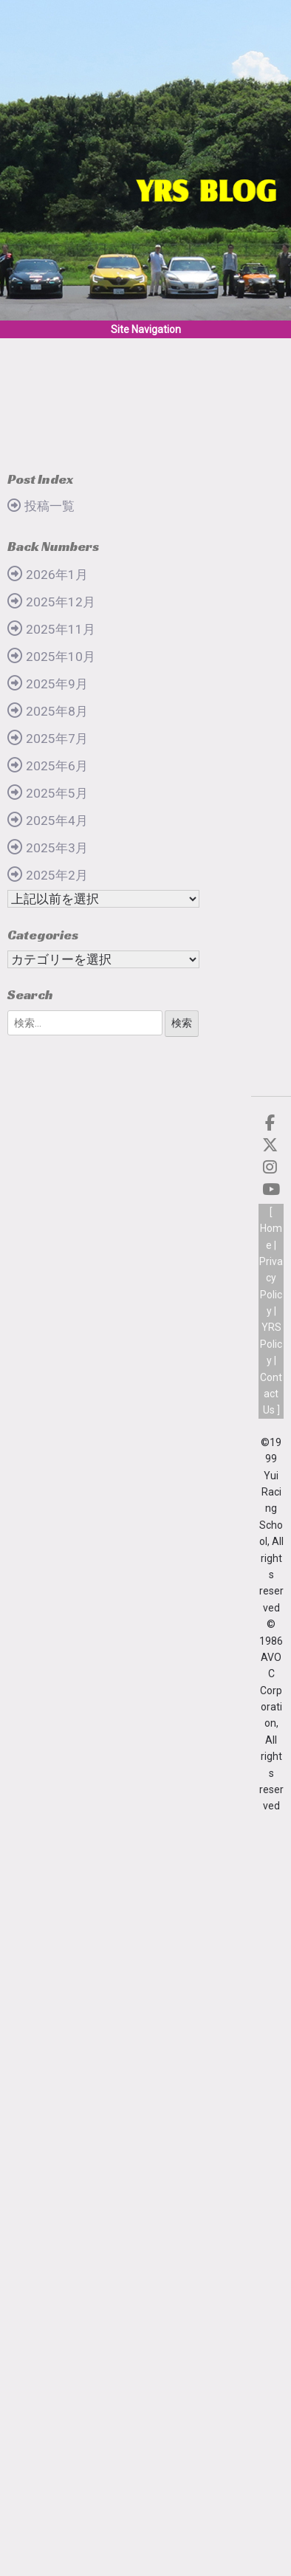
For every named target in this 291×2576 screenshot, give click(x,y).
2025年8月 (57, 711)
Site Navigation (146, 329)
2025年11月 (60, 629)
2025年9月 (57, 683)
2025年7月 (57, 738)
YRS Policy (271, 1343)
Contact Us (271, 1394)
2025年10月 (60, 656)
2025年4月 (57, 820)
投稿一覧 (49, 506)
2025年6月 (57, 765)
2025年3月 (57, 847)
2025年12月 (60, 602)
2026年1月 (57, 574)
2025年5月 (57, 793)
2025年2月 (57, 875)
